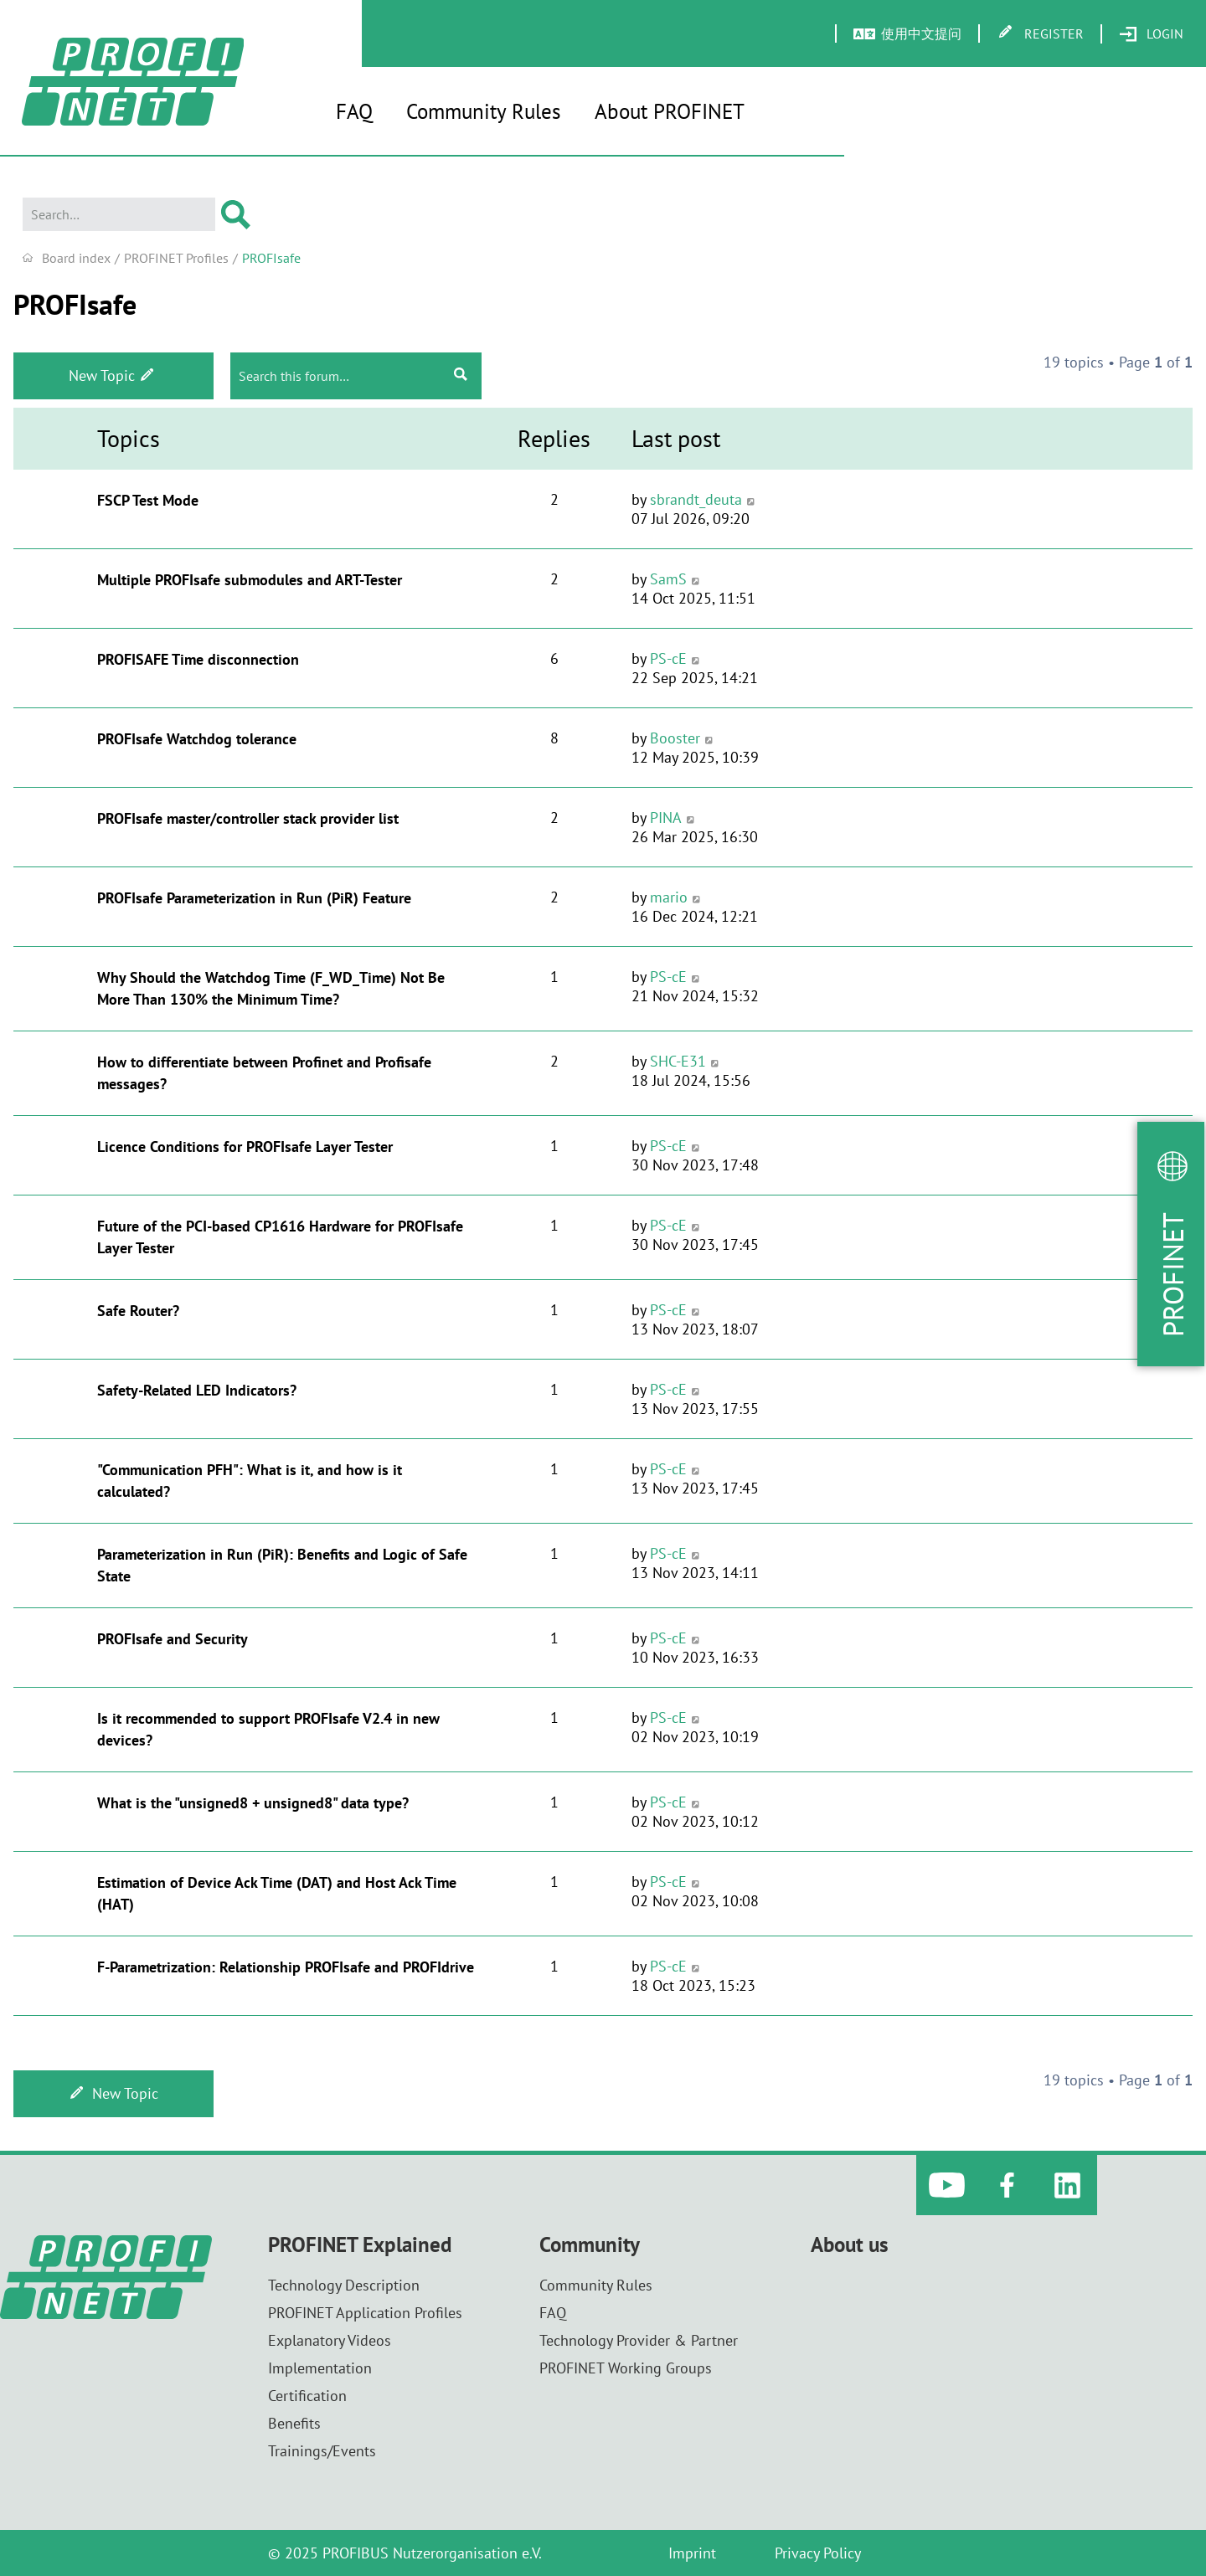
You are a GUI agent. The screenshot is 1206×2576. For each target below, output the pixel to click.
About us (850, 2245)
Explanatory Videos (329, 2340)
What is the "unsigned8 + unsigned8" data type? (253, 1802)
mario (669, 897)
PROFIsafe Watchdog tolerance (196, 738)
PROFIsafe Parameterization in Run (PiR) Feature (254, 898)
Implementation (320, 2368)
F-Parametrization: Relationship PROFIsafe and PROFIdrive (285, 1967)
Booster (675, 738)
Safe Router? (138, 1310)
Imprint (692, 2553)
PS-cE (668, 658)
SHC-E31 (678, 1061)
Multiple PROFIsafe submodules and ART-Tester (249, 579)
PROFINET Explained (359, 2245)
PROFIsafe (75, 304)
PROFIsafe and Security (172, 1638)
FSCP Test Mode (147, 500)
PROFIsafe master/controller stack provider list (248, 818)
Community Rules (483, 111)
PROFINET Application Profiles (365, 2312)
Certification (307, 2395)
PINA (666, 817)
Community (589, 2245)
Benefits (294, 2423)
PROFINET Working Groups (625, 2368)
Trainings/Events (322, 2450)
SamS (668, 579)
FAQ (354, 111)
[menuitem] (1151, 34)
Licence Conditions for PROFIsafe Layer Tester (245, 1146)
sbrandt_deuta (696, 499)
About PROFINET (670, 111)
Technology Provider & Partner (638, 2340)
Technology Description (344, 2285)
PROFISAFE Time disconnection (198, 659)
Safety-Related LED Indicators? (196, 1390)
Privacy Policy (818, 2553)
